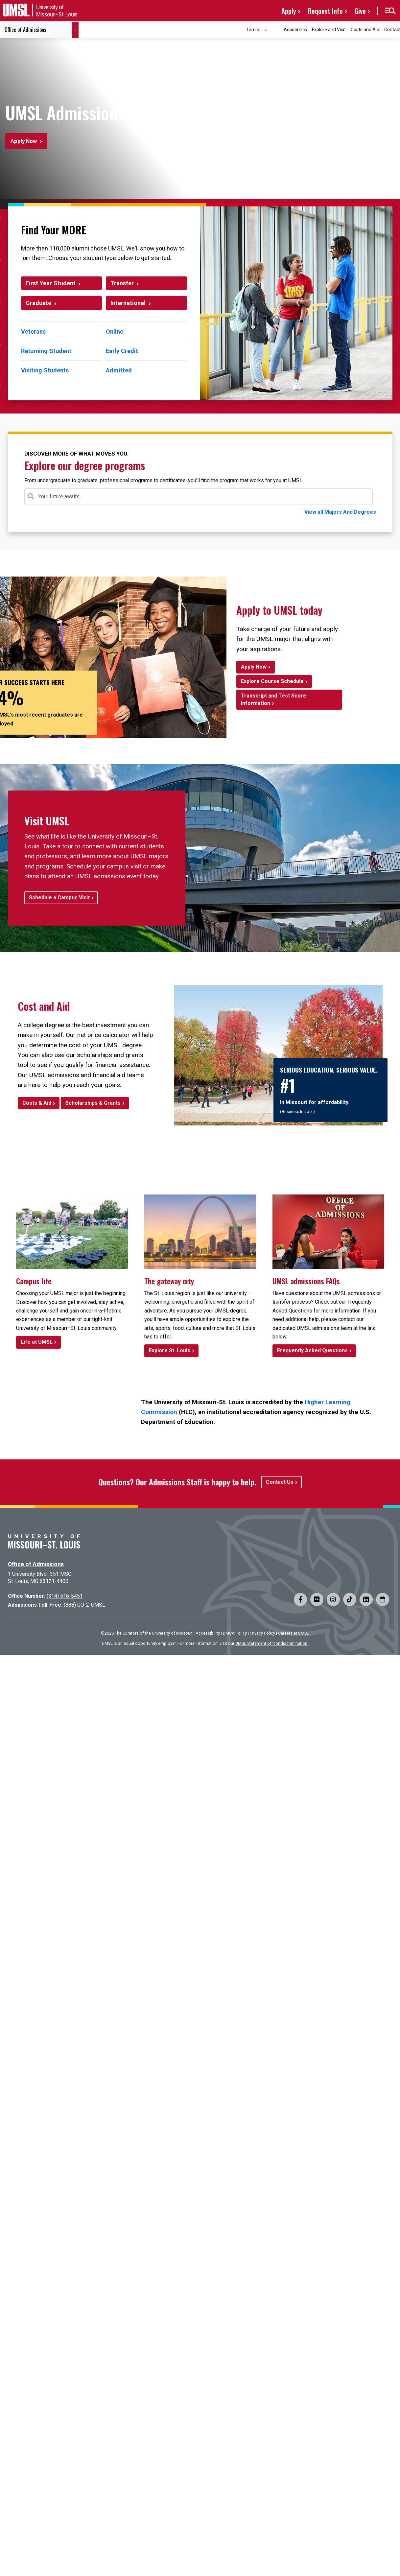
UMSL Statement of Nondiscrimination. (271, 1643)
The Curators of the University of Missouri (154, 1633)
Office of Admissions (36, 1564)
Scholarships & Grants (93, 1103)
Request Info (325, 11)
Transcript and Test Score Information (273, 699)
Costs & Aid (36, 1103)
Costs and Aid (365, 29)
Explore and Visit (329, 29)
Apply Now (24, 141)
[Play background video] (354, 174)
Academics (295, 29)
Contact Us (280, 1482)
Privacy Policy (262, 1633)
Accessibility (208, 1633)
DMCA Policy (235, 1633)
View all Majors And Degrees (340, 512)
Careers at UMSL (293, 1633)
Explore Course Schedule (272, 681)
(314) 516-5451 (65, 1596)
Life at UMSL (37, 1342)
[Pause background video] (370, 174)
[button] (390, 10)
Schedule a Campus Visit (59, 897)
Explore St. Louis (169, 1350)
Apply (288, 11)
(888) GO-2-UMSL (84, 1605)
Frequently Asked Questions (312, 1350)
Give (360, 11)
